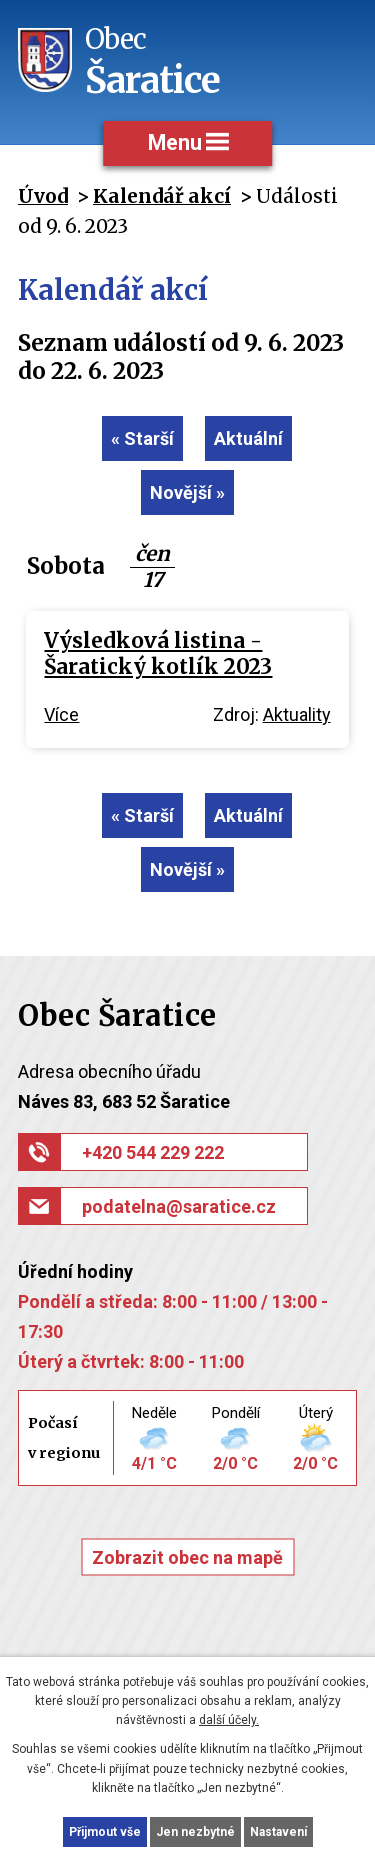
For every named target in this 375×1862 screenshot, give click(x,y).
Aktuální (248, 438)
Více (61, 714)
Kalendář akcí (162, 196)
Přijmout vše (105, 1832)
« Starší (142, 438)
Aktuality (297, 714)
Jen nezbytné (195, 1832)
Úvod (43, 196)
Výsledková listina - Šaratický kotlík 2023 (158, 654)
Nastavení (278, 1832)
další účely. (229, 1720)
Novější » (187, 492)
